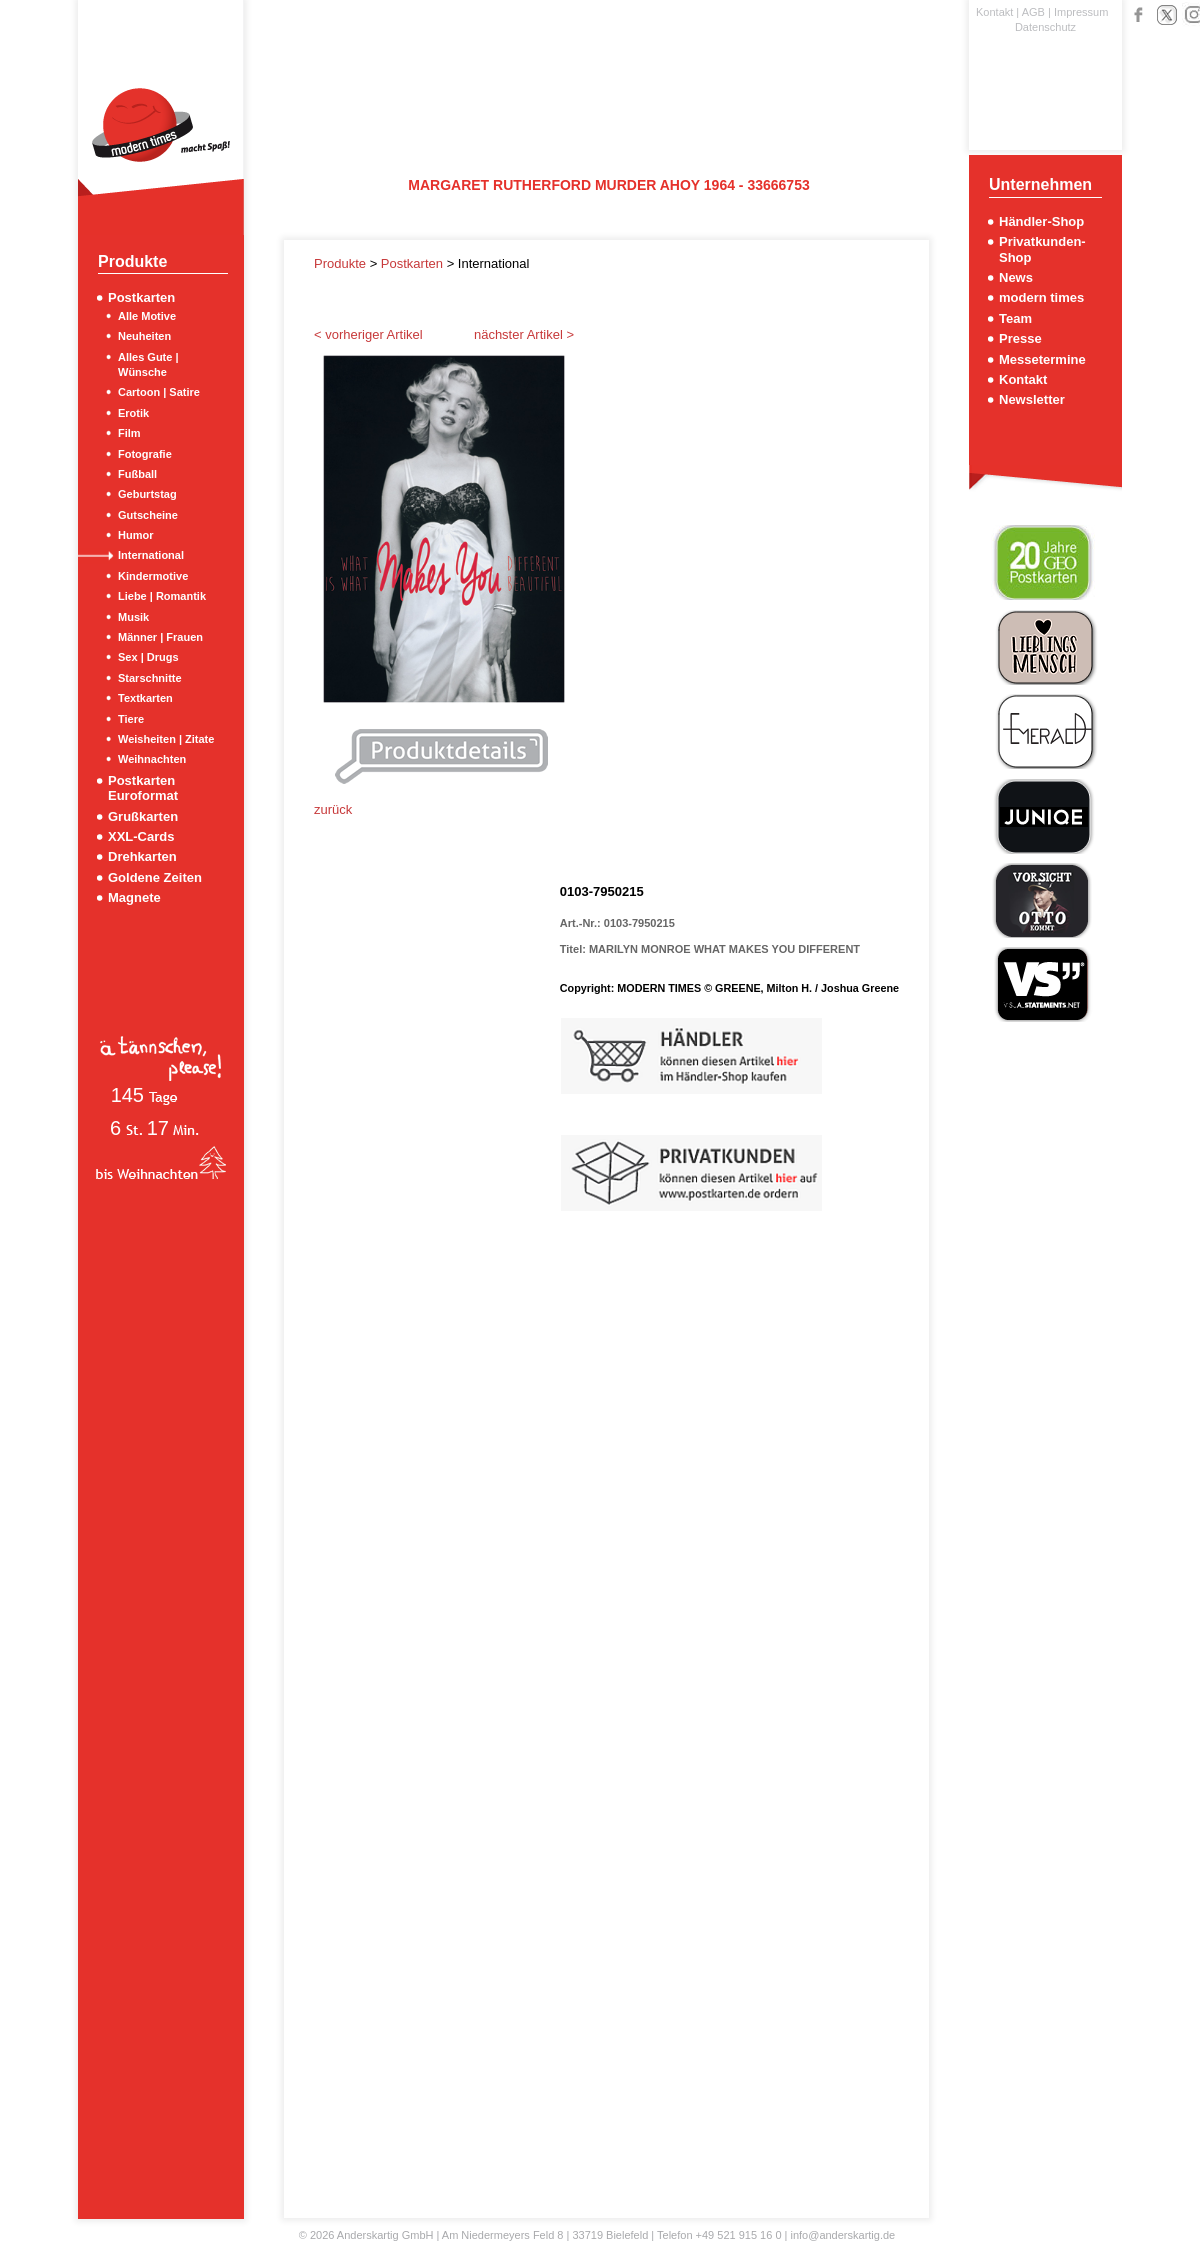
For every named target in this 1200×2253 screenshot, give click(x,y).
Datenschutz (1045, 27)
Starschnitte (150, 678)
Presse (1020, 338)
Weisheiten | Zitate (166, 739)
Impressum (1081, 12)
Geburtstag (147, 494)
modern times (1041, 297)
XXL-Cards (141, 836)
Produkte (342, 263)
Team (1015, 318)
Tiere (131, 719)
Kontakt (994, 12)
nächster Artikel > (524, 334)
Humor (135, 535)
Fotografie (145, 454)
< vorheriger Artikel (368, 334)
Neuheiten (144, 336)
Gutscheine (148, 515)
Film (129, 433)
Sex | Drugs (148, 657)
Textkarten (145, 698)
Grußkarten (143, 816)
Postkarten (141, 297)
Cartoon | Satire (159, 392)
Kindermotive (153, 576)
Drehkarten (142, 856)
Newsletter (1032, 399)
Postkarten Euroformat (143, 788)
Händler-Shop (1041, 221)
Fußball (137, 474)
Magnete (134, 897)
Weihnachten (152, 759)
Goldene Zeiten (155, 877)
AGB (1033, 12)
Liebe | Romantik (162, 596)
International (151, 555)
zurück (333, 809)
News (1016, 277)
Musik (133, 617)
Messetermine (1042, 359)
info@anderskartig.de (842, 2235)
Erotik (133, 413)
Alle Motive (147, 316)
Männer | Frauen (160, 637)
